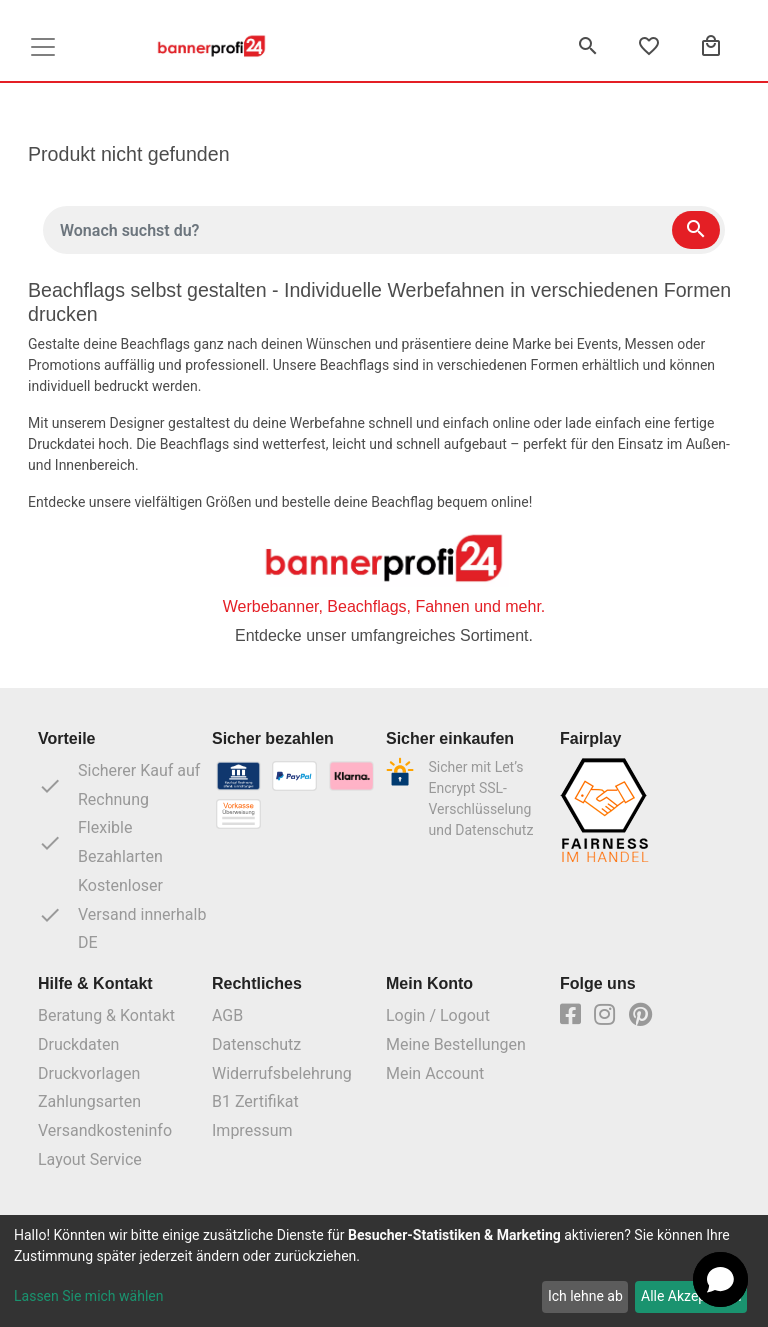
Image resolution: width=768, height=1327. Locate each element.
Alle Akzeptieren (691, 1296)
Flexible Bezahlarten (100, 842)
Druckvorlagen (89, 1073)
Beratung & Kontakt (106, 1015)
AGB (227, 1015)
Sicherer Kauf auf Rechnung (119, 785)
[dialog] (384, 1271)
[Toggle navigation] (43, 47)
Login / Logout (438, 1015)
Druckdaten (78, 1044)
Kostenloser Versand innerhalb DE (122, 914)
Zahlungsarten (89, 1101)
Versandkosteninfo (105, 1130)
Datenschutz (256, 1044)
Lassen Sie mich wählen (88, 1296)
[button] (720, 1279)
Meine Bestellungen (456, 1044)
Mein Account (435, 1073)
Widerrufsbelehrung (282, 1073)
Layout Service (90, 1159)
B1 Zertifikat (255, 1101)
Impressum (252, 1130)
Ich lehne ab (585, 1296)
